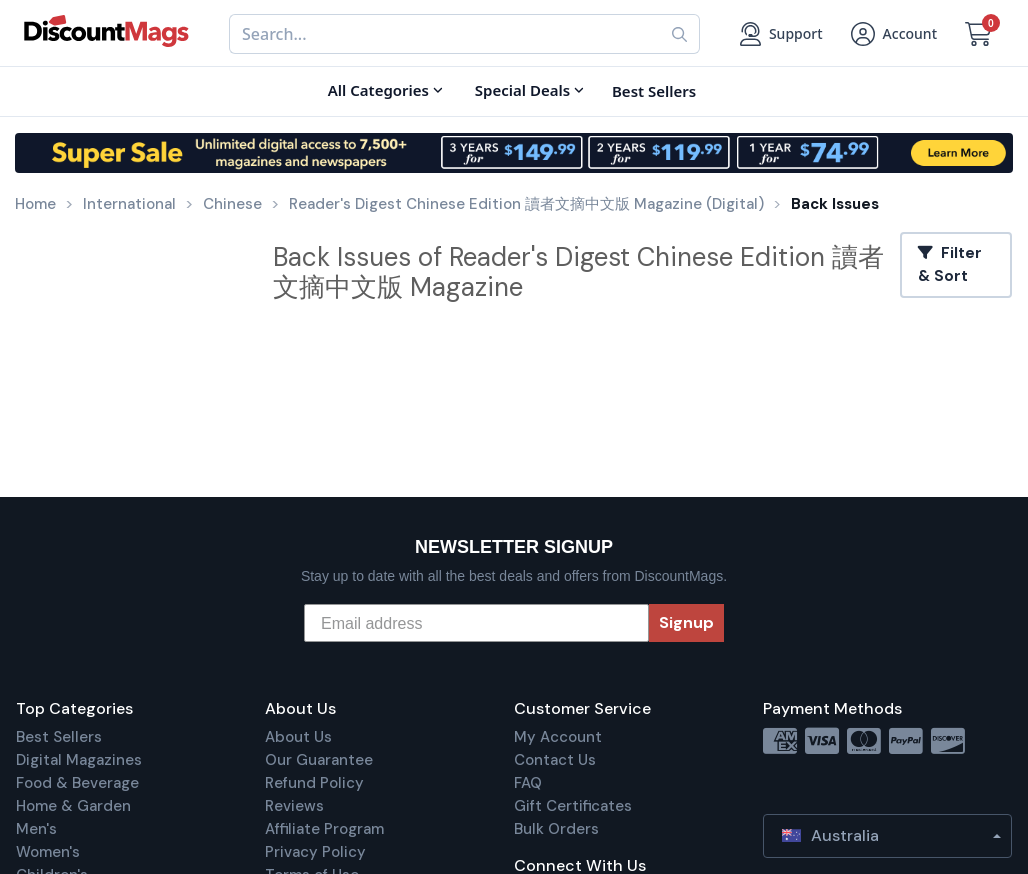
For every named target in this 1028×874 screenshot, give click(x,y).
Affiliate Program (324, 829)
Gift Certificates (573, 806)
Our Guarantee (319, 760)
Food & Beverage (77, 783)
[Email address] (476, 623)
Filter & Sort (950, 264)
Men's (36, 829)
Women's (48, 852)
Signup (686, 622)
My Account (558, 737)
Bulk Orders (556, 829)
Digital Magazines (79, 760)
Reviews (294, 806)
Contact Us (555, 760)
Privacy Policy (315, 852)
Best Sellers (59, 737)
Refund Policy (314, 783)
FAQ (528, 783)
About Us (298, 737)
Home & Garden (73, 806)
